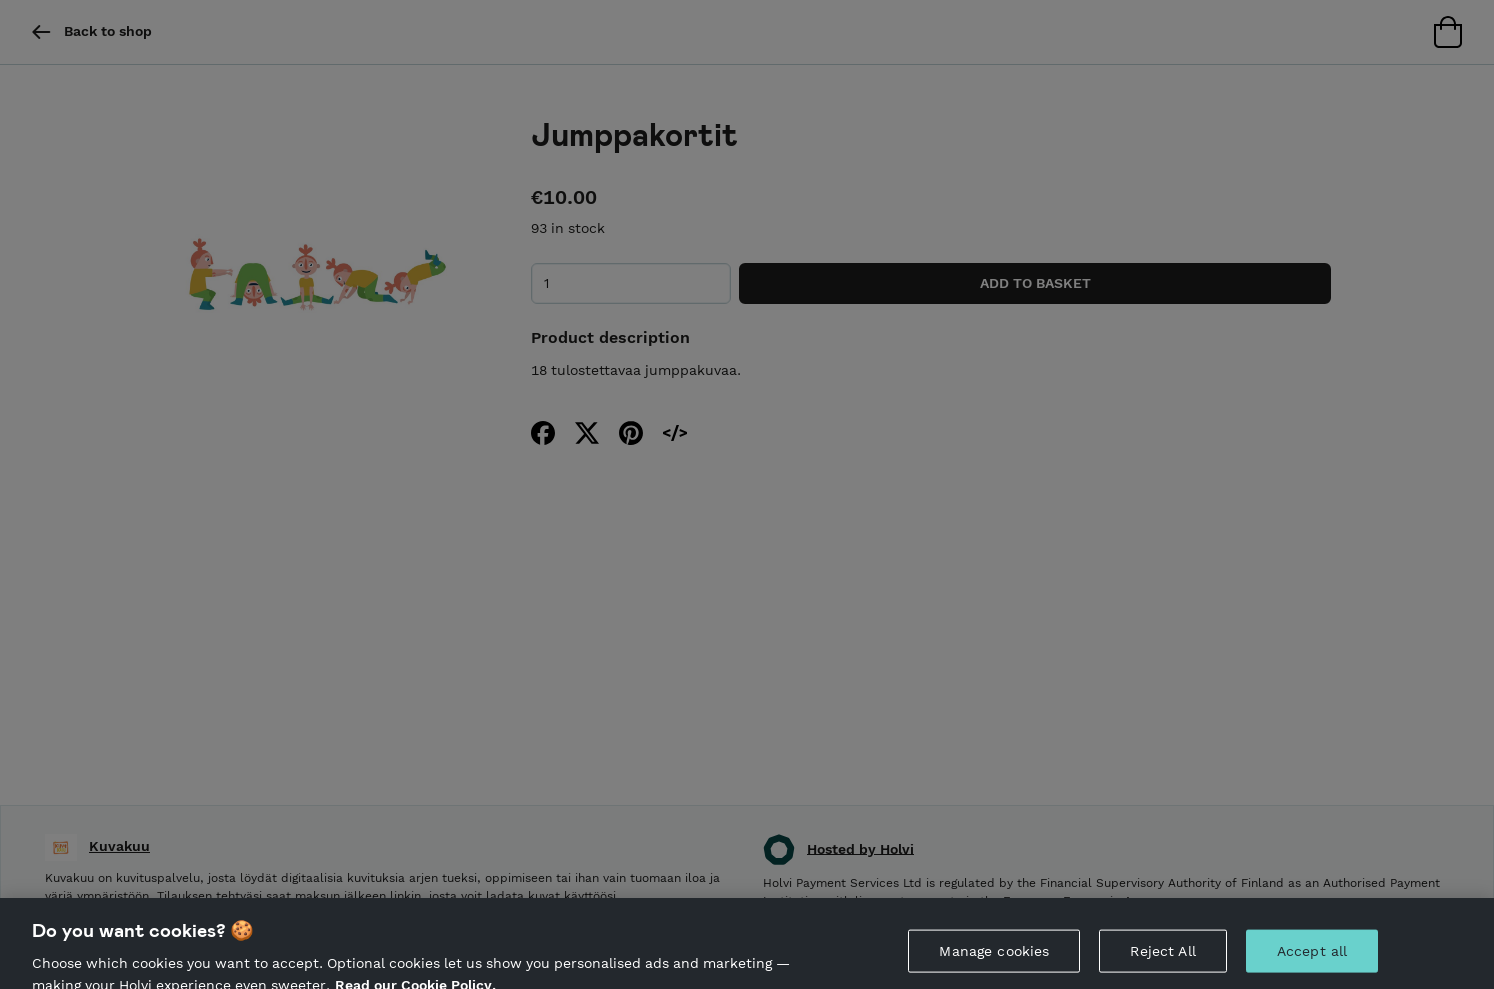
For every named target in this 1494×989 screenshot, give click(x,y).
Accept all (1312, 955)
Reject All (1162, 955)
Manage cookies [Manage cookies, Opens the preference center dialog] (994, 955)
